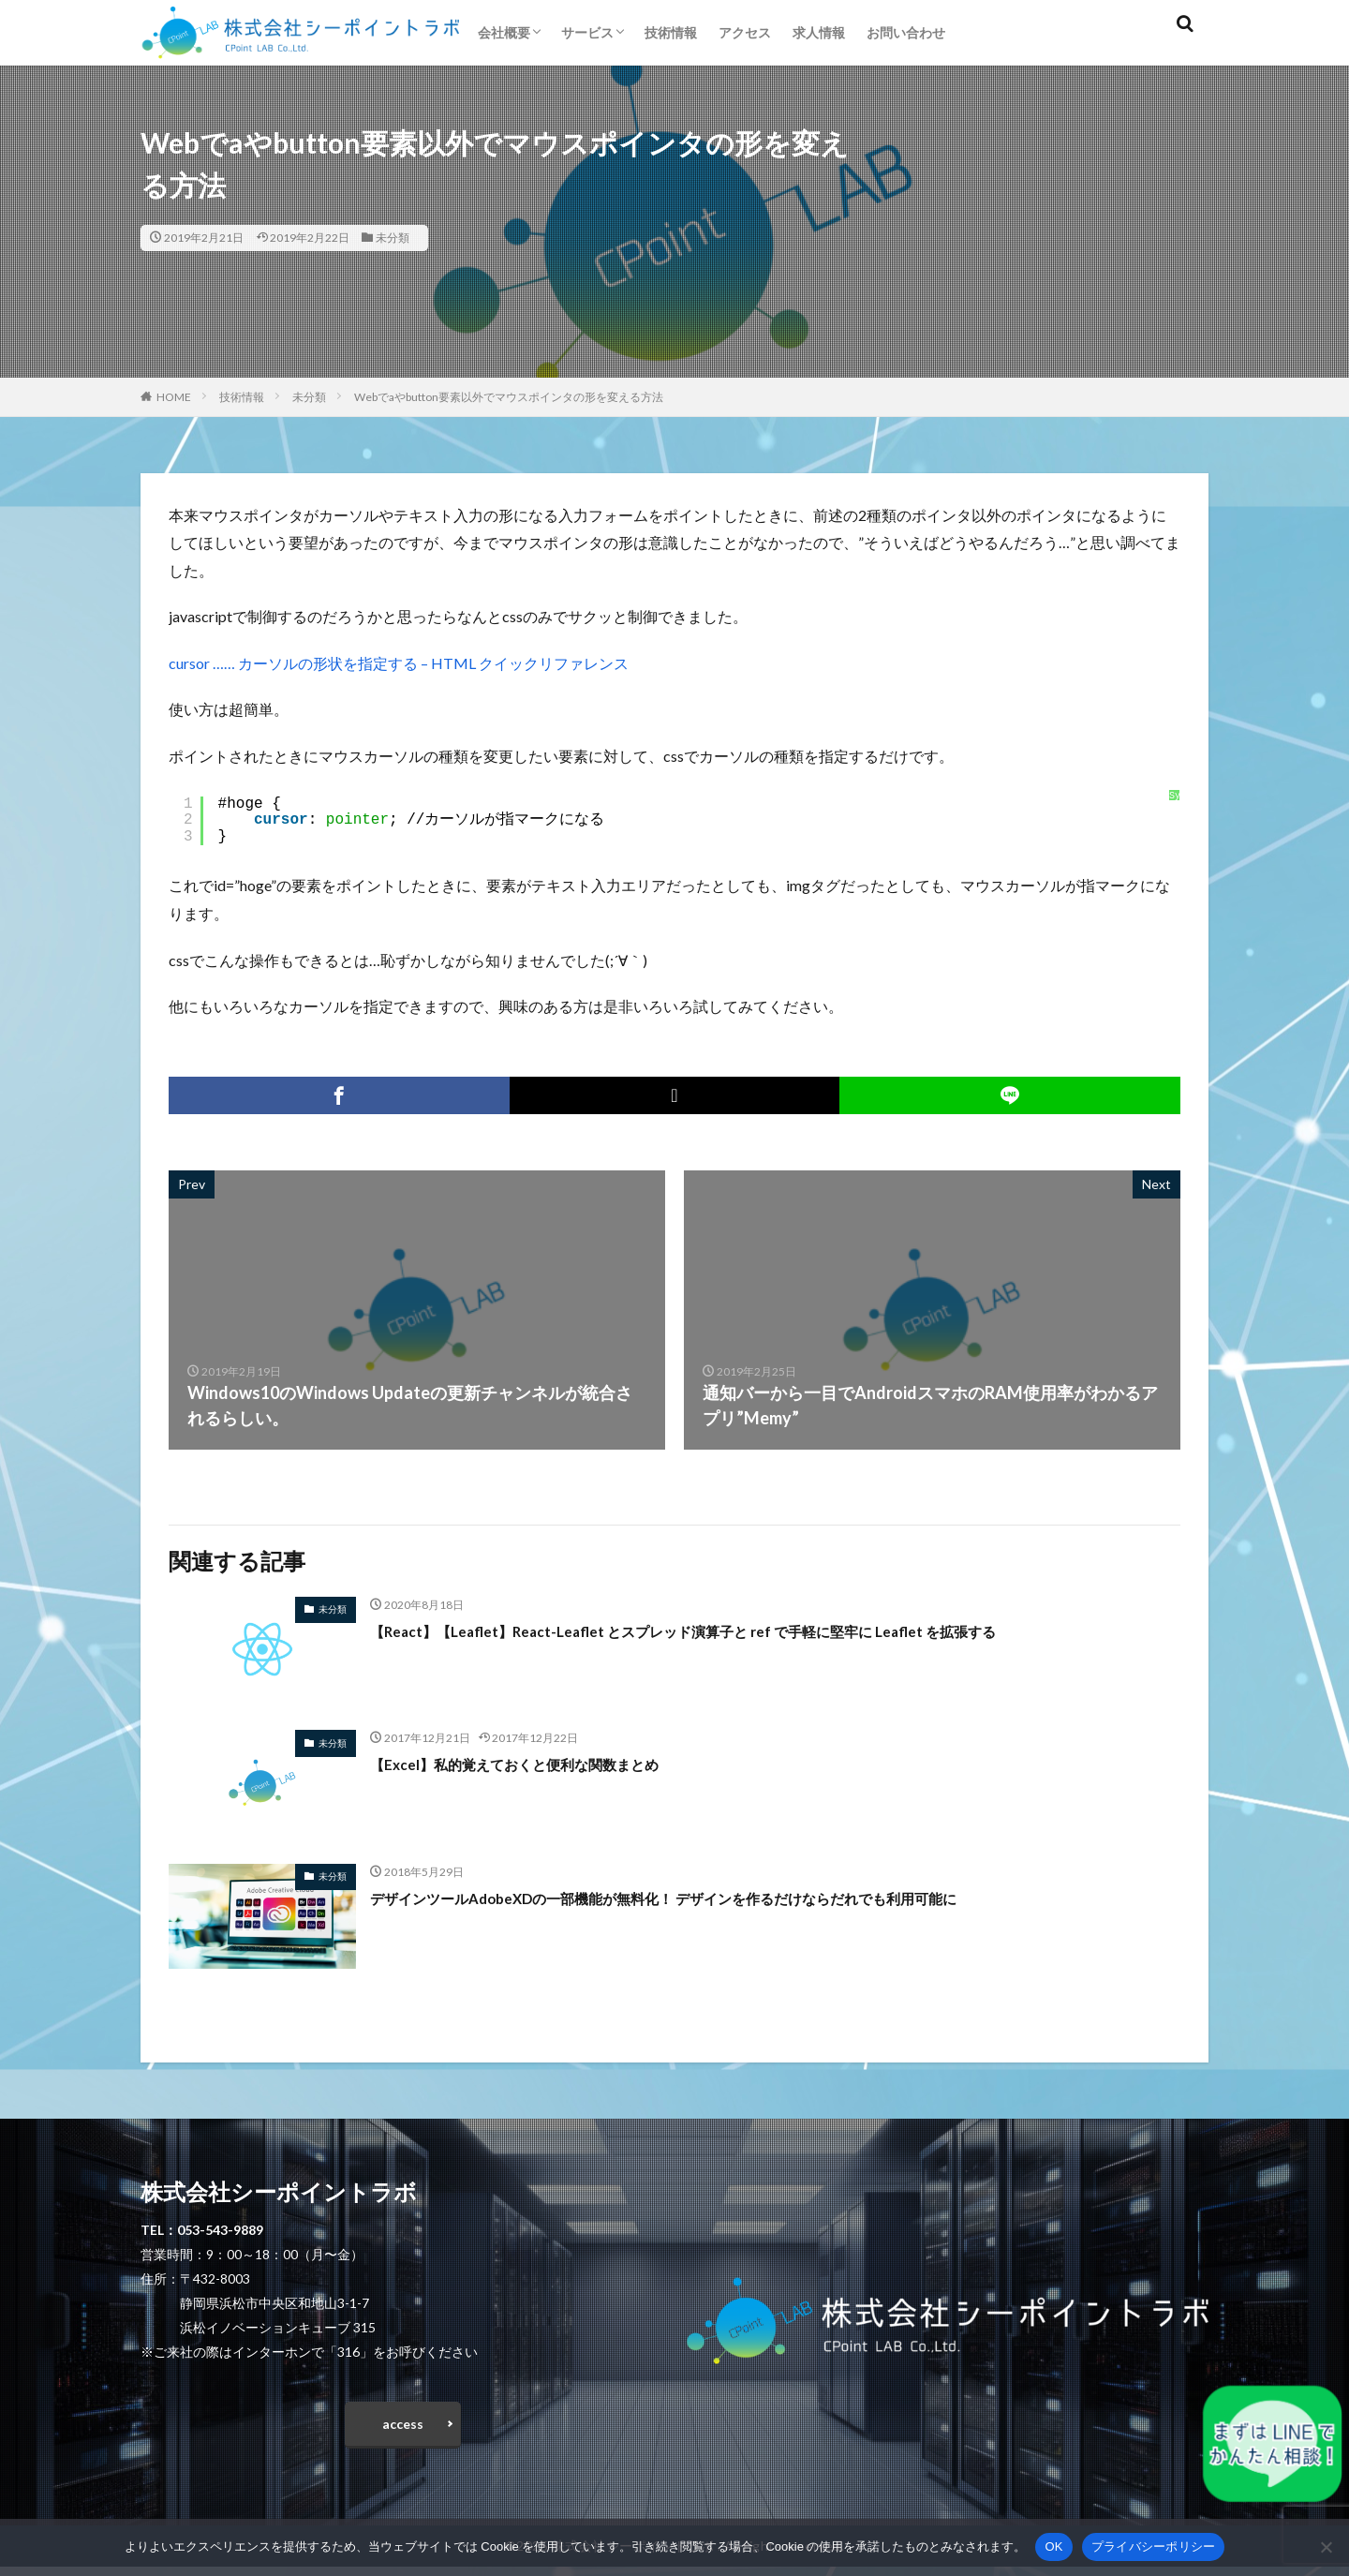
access (402, 2428)
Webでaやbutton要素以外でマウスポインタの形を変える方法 (508, 397)
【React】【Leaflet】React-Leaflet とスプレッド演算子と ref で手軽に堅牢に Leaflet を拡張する (739, 1630)
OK (1053, 2546)
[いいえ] (1325, 2547)
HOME (173, 397)
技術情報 (671, 32)
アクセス (745, 32)
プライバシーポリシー (1153, 2546)
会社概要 (504, 32)
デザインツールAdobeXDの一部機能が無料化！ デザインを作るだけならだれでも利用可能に (721, 1897)
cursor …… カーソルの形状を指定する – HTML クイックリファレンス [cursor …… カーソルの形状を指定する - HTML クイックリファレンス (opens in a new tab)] (399, 663)
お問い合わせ (906, 32)
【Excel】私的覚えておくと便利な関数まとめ (542, 1763)
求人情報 (819, 32)
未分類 (392, 238)
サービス (587, 32)
